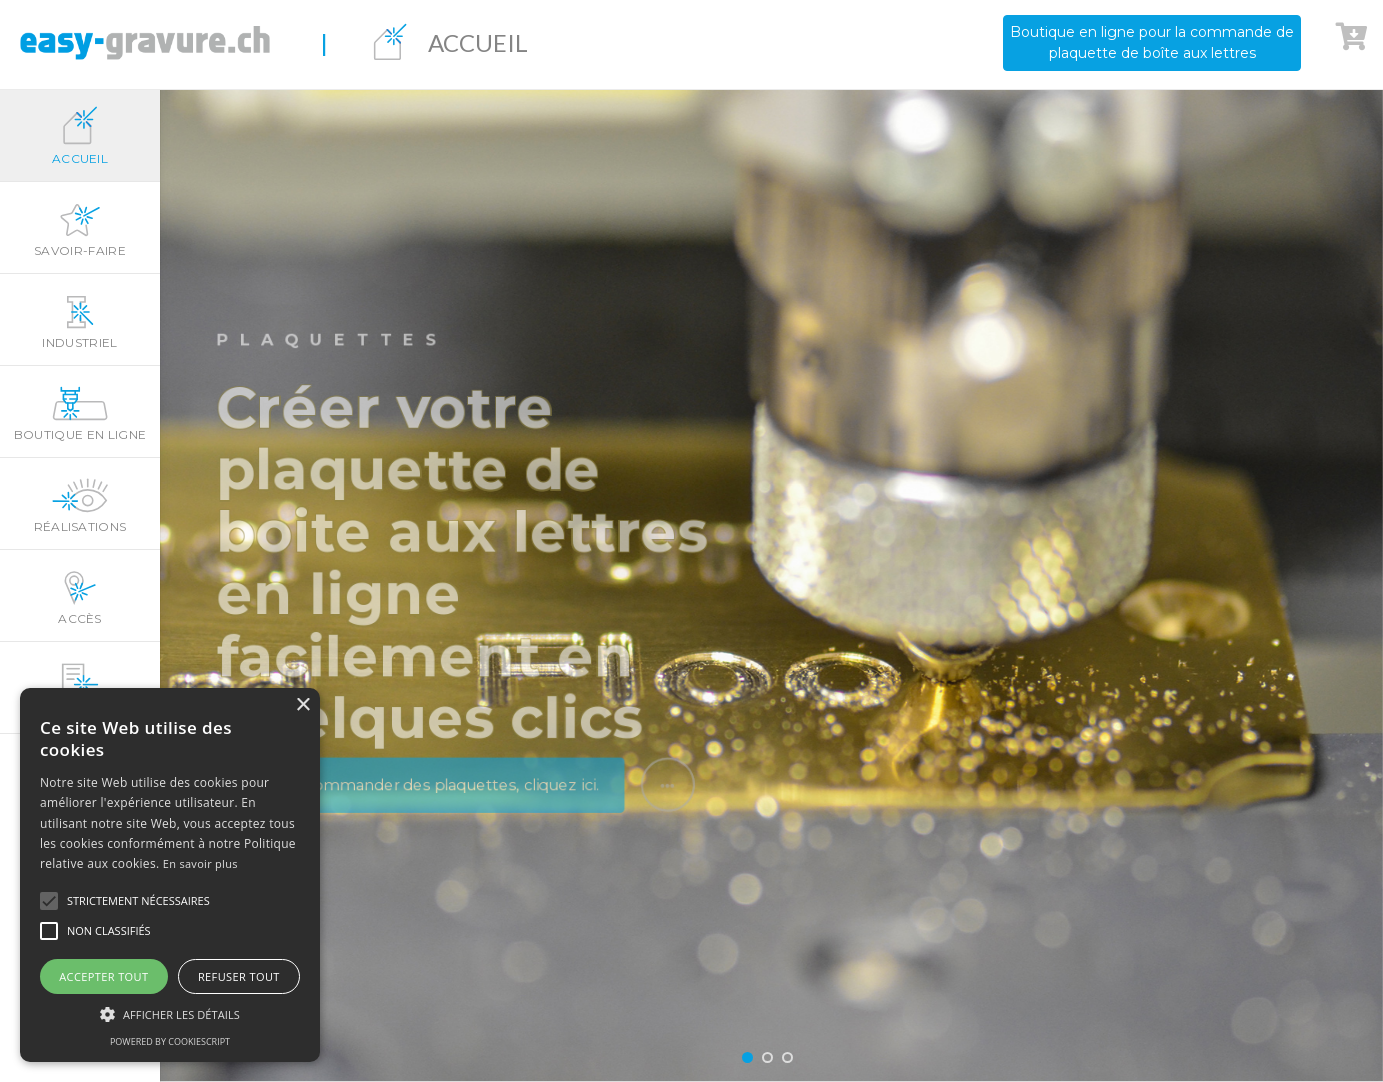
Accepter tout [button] (103, 976)
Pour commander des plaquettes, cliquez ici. (415, 801)
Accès (80, 596)
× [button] (302, 705)
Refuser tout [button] (239, 976)
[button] (49, 901)
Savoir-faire (80, 228)
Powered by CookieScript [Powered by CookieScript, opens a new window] (170, 1041)
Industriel (80, 320)
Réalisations (80, 504)
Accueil (80, 136)
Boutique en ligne (80, 412)
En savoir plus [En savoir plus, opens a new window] (200, 863)
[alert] (170, 875)
